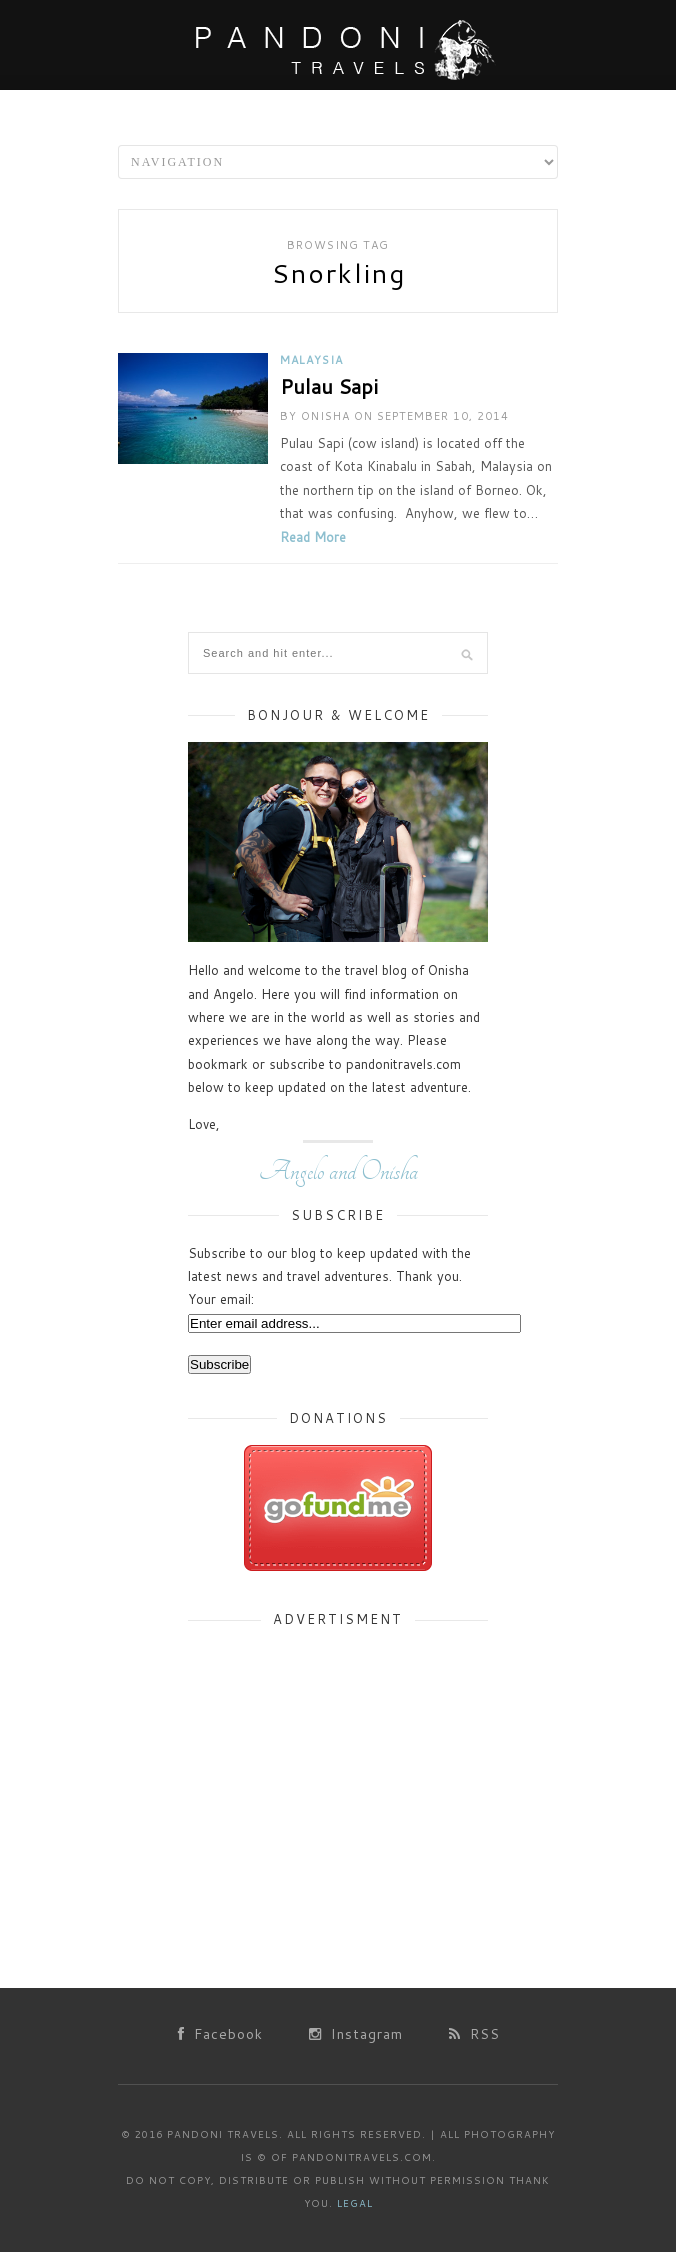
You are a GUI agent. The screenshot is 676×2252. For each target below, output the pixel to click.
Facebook (220, 2034)
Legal (355, 2203)
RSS (474, 2034)
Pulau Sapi (329, 386)
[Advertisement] (338, 1771)
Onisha (325, 416)
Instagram (356, 2034)
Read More (313, 537)
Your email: (221, 1299)
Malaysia (311, 360)
